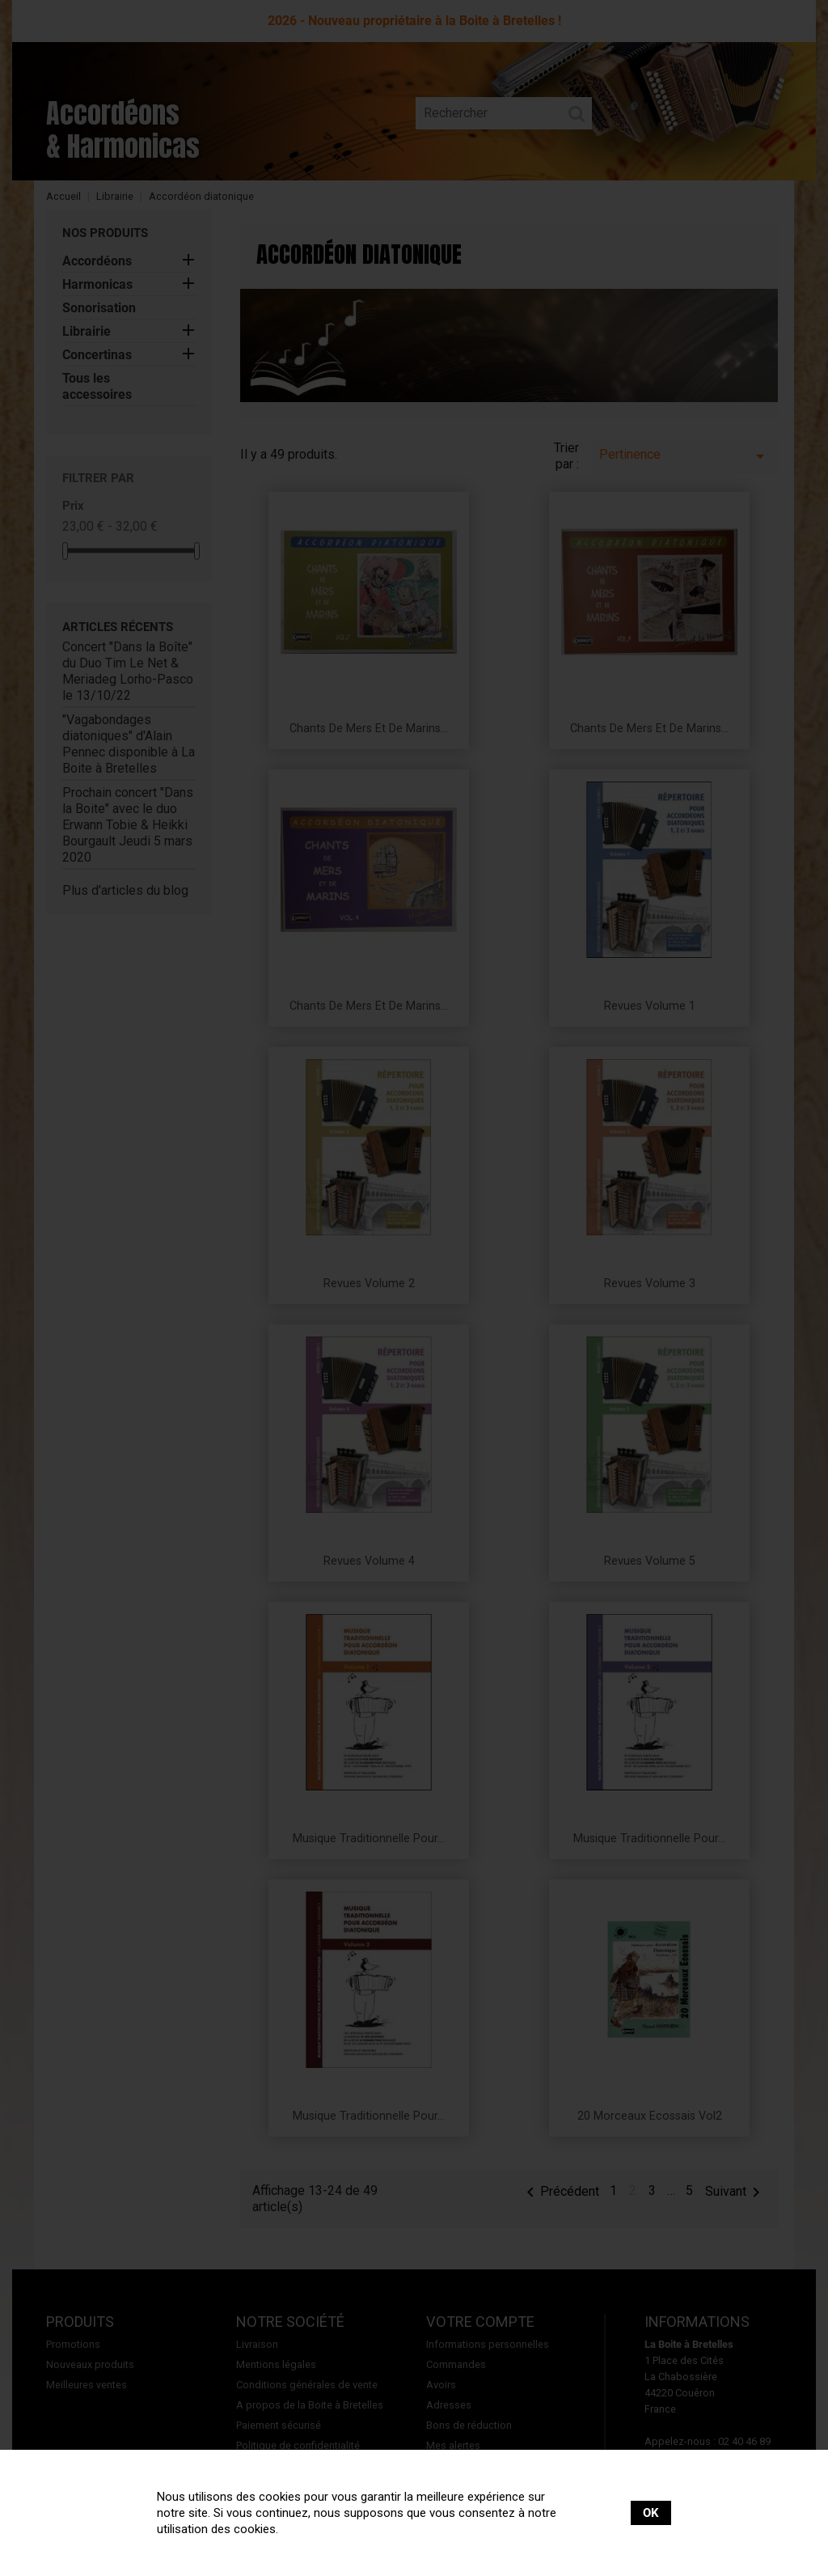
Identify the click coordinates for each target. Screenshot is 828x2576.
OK (651, 2513)
